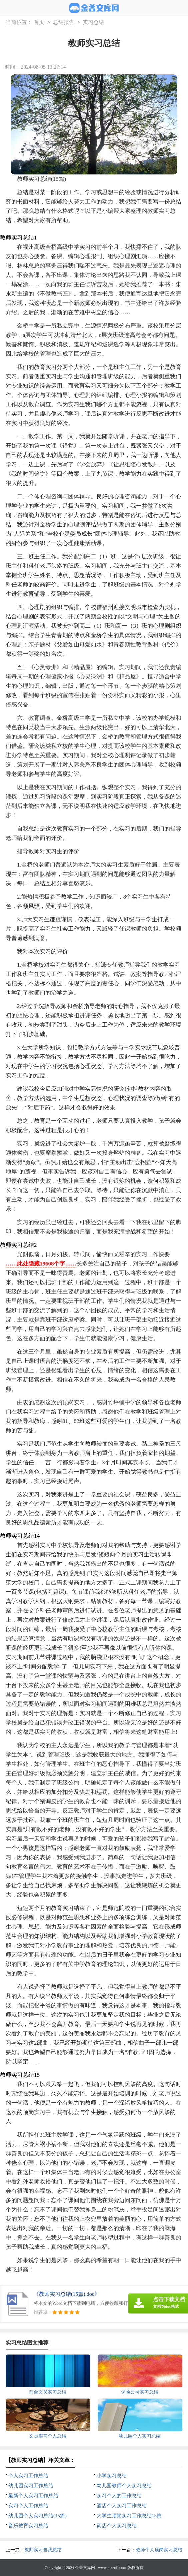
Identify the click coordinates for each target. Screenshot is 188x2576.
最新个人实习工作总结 (33, 2495)
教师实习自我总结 (43, 2549)
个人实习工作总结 (28, 2475)
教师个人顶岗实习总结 (159, 2549)
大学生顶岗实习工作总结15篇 (129, 2515)
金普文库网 (85, 2567)
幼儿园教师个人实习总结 (124, 2485)
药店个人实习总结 (117, 2525)
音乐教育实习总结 (28, 2525)
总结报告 (63, 22)
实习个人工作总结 (28, 2505)
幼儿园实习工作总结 (30, 2485)
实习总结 (93, 22)
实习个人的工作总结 (119, 2495)
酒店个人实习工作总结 (122, 2505)
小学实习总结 (112, 2475)
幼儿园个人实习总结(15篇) (37, 2515)
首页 (39, 22)
